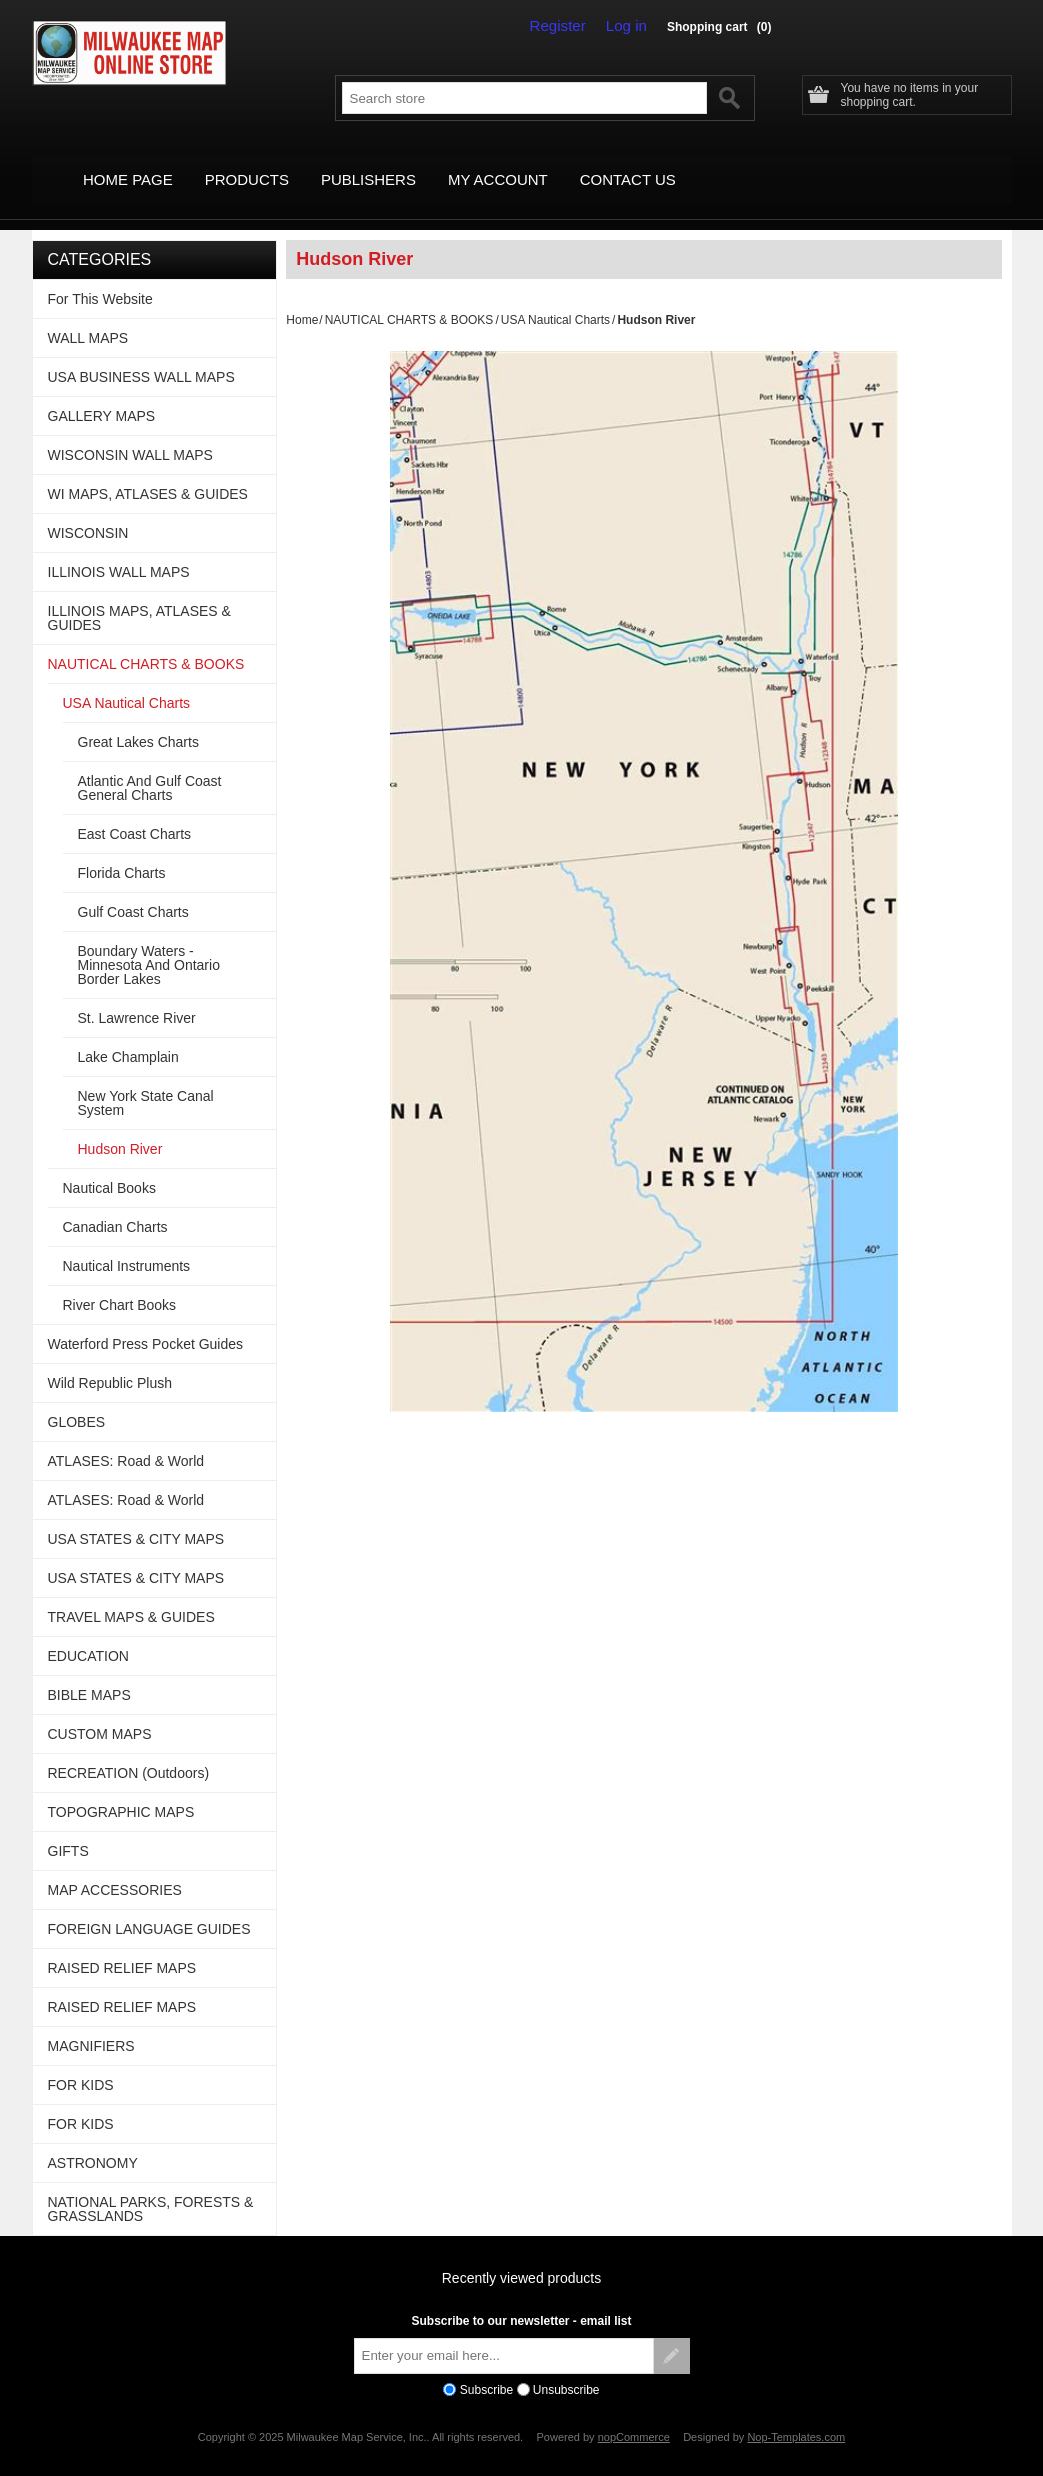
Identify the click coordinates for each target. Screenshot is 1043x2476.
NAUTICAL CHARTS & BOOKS (409, 298)
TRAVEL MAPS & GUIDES (131, 1595)
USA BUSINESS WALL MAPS (141, 355)
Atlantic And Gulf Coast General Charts (150, 766)
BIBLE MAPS (89, 1673)
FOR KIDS (81, 2063)
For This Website (100, 277)
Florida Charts (122, 851)
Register (568, 26)
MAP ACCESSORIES (115, 1868)
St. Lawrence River (137, 996)
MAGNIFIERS (91, 2024)
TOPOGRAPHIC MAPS (121, 1790)
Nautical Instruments (127, 1244)
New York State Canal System (146, 1081)
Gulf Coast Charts (133, 890)
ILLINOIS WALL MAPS (119, 550)
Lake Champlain (128, 1035)
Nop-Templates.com (796, 2416)
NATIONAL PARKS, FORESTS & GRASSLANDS (151, 2187)
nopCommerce (634, 2416)
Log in (630, 26)
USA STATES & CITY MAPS (136, 1517)
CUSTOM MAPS (100, 1712)
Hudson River (120, 1127)
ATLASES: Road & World (126, 1439)
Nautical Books (109, 1166)
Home (302, 298)
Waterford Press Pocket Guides (146, 1322)
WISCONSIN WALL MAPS (130, 433)
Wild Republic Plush (110, 1361)
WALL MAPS (88, 316)
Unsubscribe (566, 2368)
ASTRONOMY (93, 2141)
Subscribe (486, 2368)
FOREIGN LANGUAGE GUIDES (149, 1907)
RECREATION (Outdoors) (129, 1751)
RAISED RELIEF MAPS (122, 1946)
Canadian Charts (115, 1205)
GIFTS (68, 1829)
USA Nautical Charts (555, 298)
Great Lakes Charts (138, 720)
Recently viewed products (522, 2256)
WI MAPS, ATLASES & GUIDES (148, 472)
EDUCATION (88, 1634)
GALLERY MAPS (102, 394)
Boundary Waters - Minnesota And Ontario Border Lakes (149, 943)
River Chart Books (120, 1283)
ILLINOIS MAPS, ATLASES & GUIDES (139, 596)
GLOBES (77, 1400)
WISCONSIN (88, 511)
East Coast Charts (135, 812)
